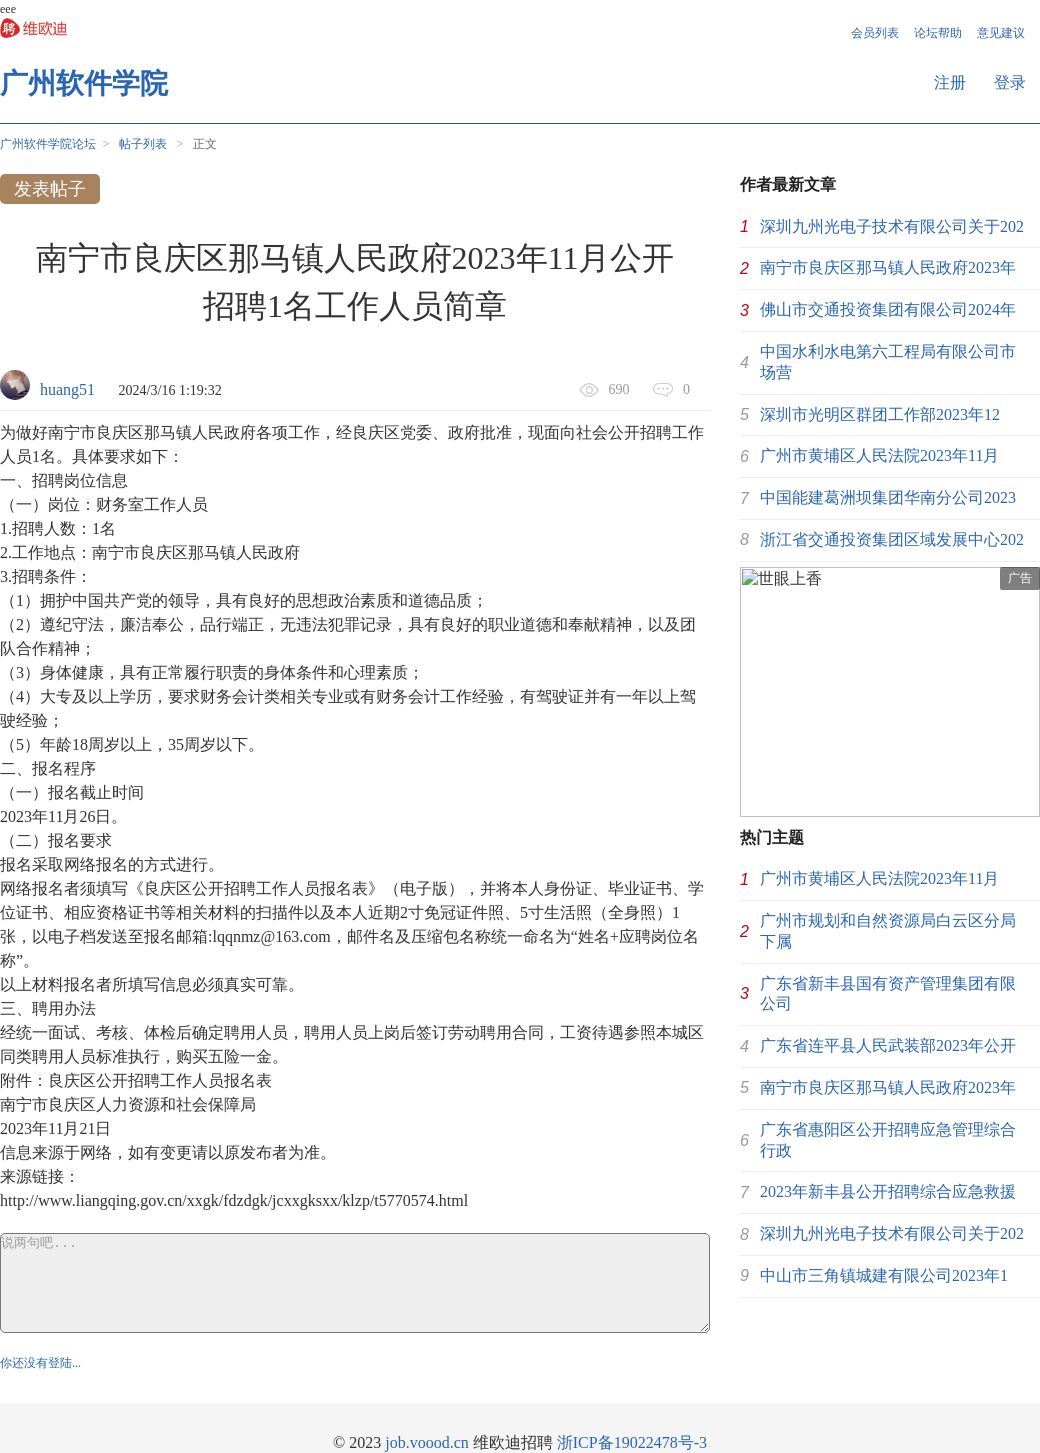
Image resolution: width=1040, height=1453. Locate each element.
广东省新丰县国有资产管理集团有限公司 (888, 994)
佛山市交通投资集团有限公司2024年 (888, 309)
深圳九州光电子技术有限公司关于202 (892, 226)
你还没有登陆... (40, 1363)
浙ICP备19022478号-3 (632, 1442)
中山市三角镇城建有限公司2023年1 (884, 1275)
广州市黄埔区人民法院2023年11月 (879, 455)
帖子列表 (143, 144)
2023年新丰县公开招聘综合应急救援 (888, 1191)
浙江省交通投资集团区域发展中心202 (892, 539)
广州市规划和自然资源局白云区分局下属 (888, 931)
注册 (950, 82)
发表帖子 (50, 189)
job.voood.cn (427, 1442)
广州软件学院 (84, 83)
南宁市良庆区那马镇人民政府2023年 (888, 267)
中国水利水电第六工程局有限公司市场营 (888, 362)
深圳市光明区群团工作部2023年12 (880, 414)
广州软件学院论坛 (48, 144)
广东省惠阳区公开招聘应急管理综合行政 (888, 1140)
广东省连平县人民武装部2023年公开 (888, 1045)
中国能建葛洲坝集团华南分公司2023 (888, 497)
